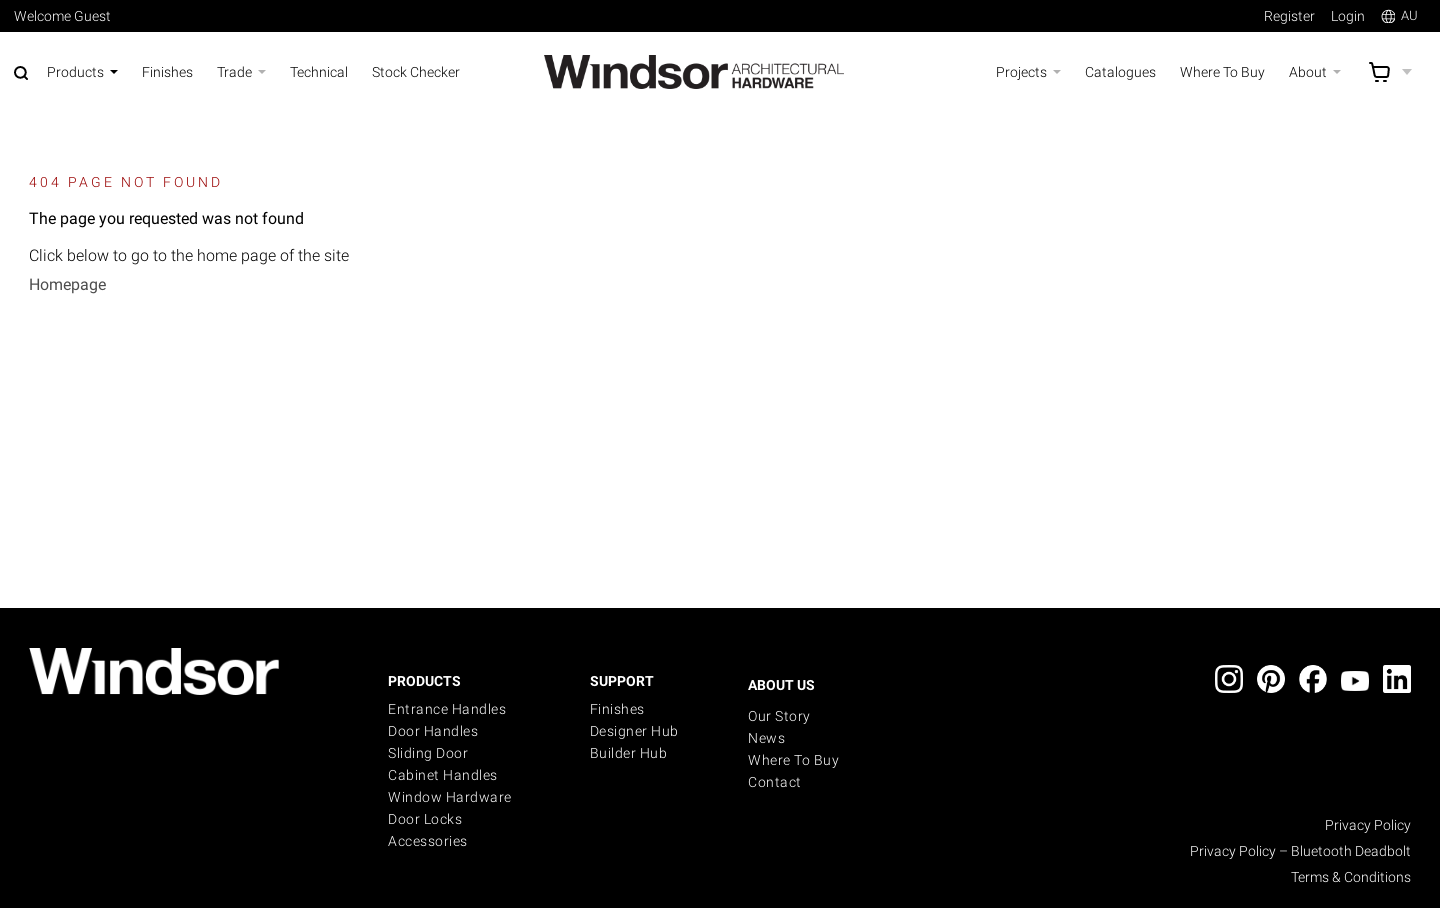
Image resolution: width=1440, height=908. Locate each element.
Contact (775, 782)
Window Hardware (450, 797)
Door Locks (425, 819)
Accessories (428, 841)
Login (1348, 16)
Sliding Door (428, 753)
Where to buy (793, 760)
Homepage (67, 284)
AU (1399, 15)
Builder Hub (629, 753)
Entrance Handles (447, 709)
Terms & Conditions (1351, 877)
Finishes (617, 709)
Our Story (779, 716)
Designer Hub (634, 731)
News (766, 738)
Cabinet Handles (443, 775)
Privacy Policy (1368, 825)
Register (1289, 16)
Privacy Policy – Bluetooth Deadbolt (1300, 851)
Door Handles (433, 731)
